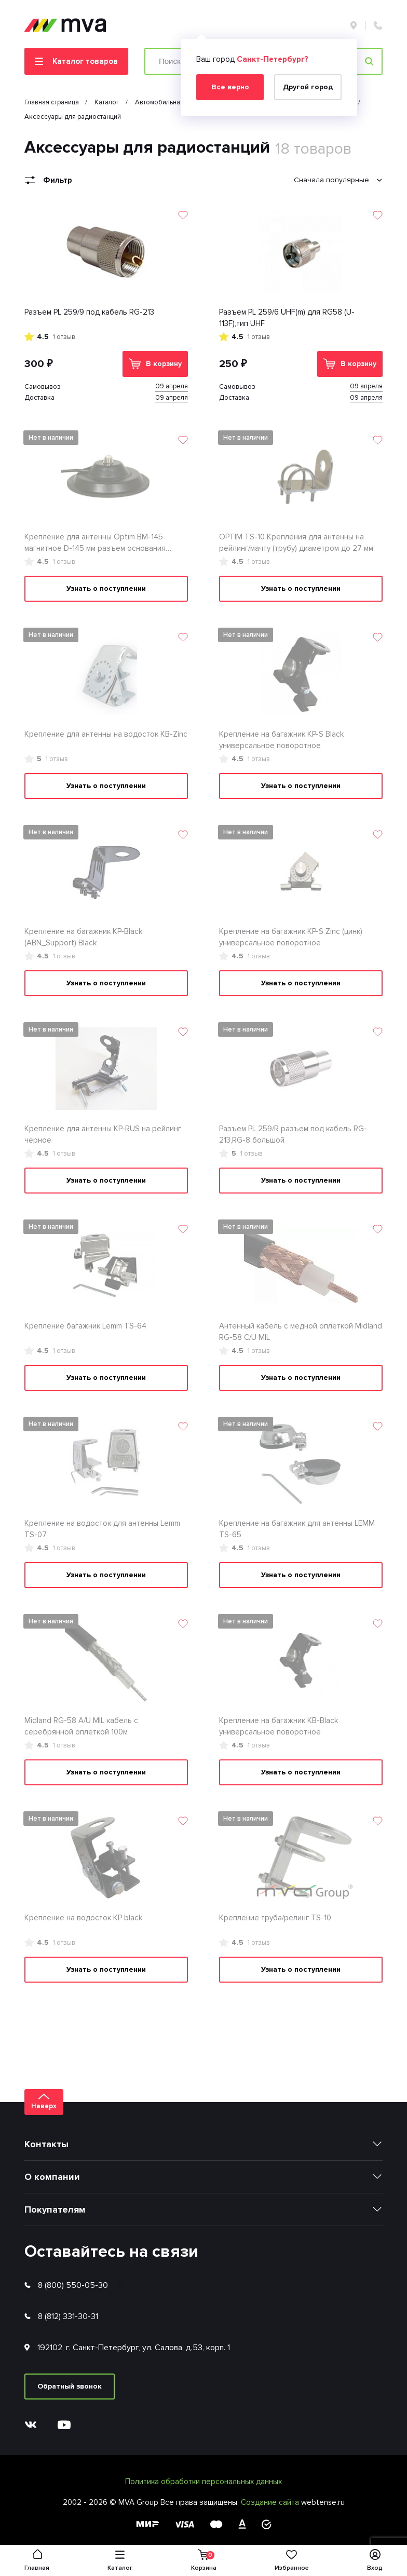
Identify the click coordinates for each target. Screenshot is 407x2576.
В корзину (155, 363)
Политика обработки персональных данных (203, 2481)
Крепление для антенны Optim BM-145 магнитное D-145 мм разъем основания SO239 (95, 543)
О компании (52, 2176)
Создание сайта (271, 2502)
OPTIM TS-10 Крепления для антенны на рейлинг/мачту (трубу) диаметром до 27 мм (296, 542)
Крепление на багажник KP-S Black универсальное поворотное (281, 740)
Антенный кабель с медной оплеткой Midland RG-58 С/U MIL (300, 1332)
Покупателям (55, 2209)
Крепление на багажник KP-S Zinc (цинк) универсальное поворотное (290, 937)
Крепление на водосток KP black (83, 1917)
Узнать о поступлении (106, 588)
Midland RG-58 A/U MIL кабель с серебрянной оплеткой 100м (81, 1726)
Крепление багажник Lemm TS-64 (85, 1326)
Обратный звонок (69, 2386)
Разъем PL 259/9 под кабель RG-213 (89, 312)
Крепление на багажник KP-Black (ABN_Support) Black (83, 937)
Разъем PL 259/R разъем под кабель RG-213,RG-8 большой (293, 1134)
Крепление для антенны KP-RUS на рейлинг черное (102, 1134)
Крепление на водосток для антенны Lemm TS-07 (102, 1529)
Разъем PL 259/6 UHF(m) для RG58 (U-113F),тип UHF (287, 318)
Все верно (230, 87)
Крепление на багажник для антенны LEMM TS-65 (297, 1529)
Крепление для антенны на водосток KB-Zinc (105, 734)
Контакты (46, 2144)
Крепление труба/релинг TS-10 (275, 1917)
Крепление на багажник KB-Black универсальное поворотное (278, 1726)
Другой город (308, 87)
